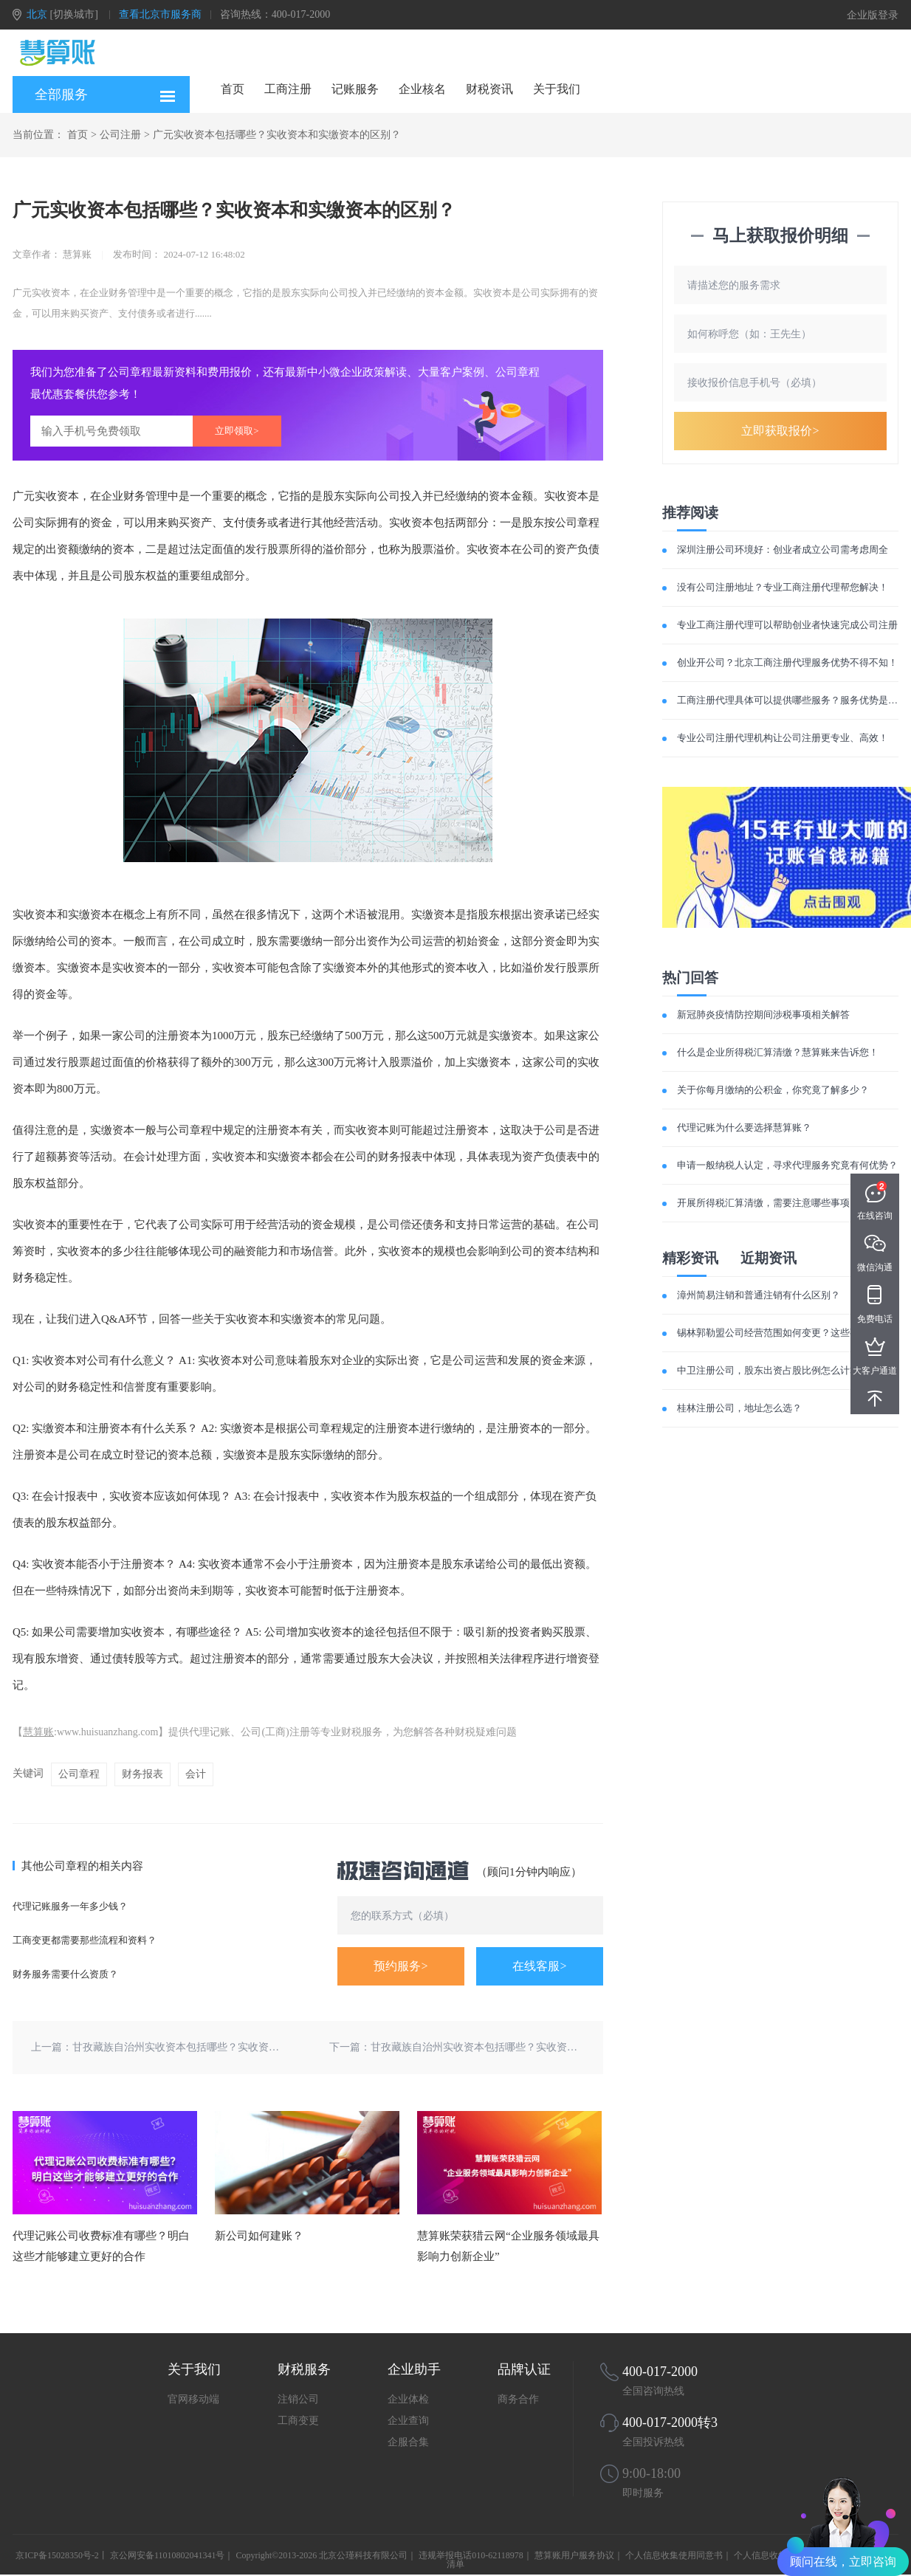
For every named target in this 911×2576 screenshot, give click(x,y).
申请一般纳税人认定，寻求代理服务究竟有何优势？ (787, 1165)
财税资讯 (489, 89)
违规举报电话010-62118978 (471, 2555)
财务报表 (142, 1774)
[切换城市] (74, 14)
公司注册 (120, 134)
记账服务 (355, 89)
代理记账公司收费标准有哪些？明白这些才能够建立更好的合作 (101, 2246)
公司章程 (79, 1774)
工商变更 (298, 2420)
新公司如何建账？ (259, 2236)
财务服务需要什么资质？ (65, 1974)
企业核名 (422, 89)
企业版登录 (872, 15)
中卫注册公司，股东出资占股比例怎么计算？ (773, 1370)
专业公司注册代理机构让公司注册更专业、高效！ (782, 737)
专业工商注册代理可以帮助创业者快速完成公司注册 (787, 624)
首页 (232, 89)
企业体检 (408, 2399)
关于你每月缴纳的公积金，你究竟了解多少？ (773, 1089)
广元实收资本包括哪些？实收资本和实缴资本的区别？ (277, 134)
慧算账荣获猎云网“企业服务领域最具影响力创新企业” (508, 2246)
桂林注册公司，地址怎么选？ (739, 1407)
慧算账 (38, 1732)
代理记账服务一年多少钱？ (70, 1906)
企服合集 (408, 2442)
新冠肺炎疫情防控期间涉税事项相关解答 (763, 1014)
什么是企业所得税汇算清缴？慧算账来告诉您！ (778, 1052)
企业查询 (408, 2420)
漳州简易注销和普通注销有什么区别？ (758, 1295)
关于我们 (556, 89)
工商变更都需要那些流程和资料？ (85, 1940)
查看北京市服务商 (160, 14)
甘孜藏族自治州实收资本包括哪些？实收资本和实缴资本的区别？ (222, 2047)
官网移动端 (193, 2399)
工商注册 (288, 89)
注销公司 (298, 2399)
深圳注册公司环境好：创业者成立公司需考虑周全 (782, 549)
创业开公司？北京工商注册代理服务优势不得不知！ (787, 662)
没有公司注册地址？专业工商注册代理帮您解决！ (782, 587)
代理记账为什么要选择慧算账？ (744, 1127)
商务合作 (518, 2399)
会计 (195, 1774)
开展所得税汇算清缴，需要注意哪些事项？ (768, 1202)
